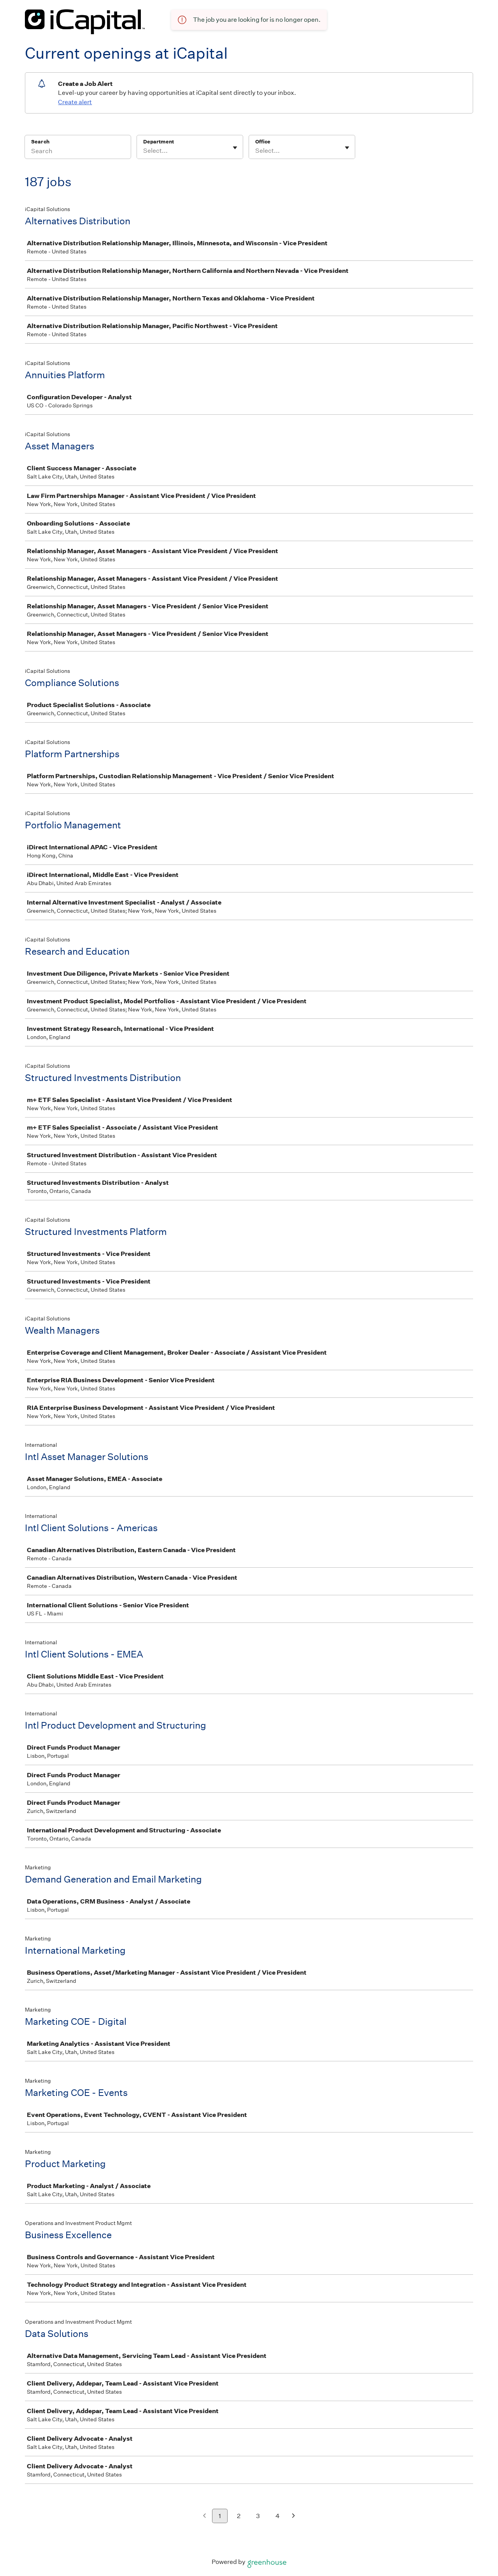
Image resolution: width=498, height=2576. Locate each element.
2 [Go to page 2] (238, 2516)
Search (40, 141)
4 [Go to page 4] (277, 2516)
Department (158, 141)
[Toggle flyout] (235, 147)
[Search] (78, 152)
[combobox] (143, 151)
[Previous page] (204, 2516)
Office (262, 141)
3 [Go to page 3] (258, 2516)
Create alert (75, 102)
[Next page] (293, 2516)
